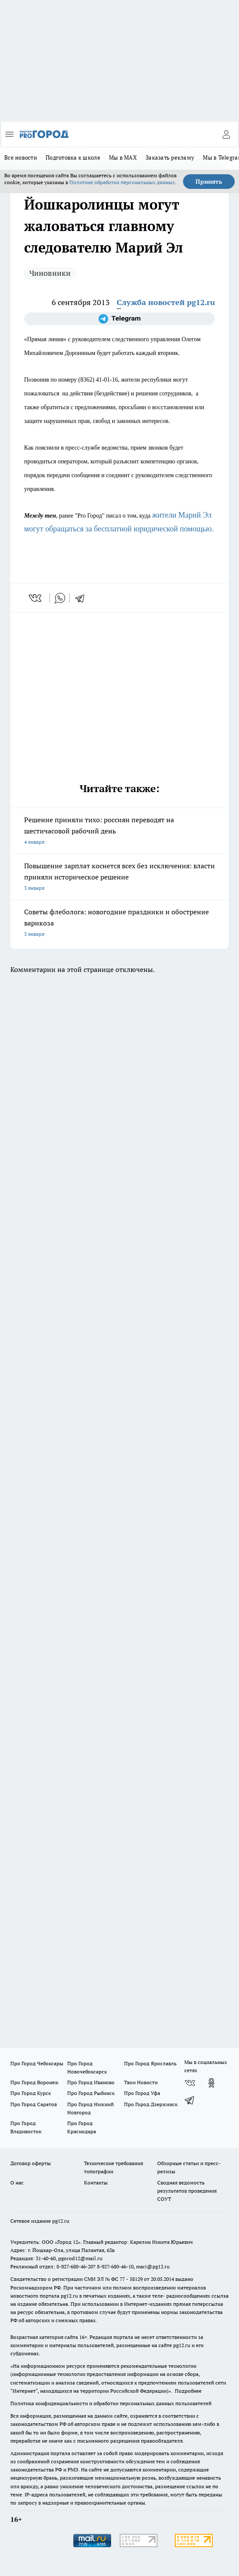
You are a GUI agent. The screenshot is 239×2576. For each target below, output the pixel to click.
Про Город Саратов (33, 2104)
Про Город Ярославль (150, 2063)
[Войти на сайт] (226, 134)
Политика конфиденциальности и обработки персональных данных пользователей (110, 2403)
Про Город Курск (30, 2093)
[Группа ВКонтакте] (190, 2083)
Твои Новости (141, 2082)
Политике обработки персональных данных (122, 182)
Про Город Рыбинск (91, 2093)
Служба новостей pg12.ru (166, 302)
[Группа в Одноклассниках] (211, 2083)
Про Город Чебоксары (36, 2063)
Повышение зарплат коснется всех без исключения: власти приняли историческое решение (119, 877)
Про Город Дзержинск (150, 2104)
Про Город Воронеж (34, 2082)
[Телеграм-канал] (119, 318)
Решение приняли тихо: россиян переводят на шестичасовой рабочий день (119, 831)
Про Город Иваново (91, 2082)
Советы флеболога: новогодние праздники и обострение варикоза (119, 923)
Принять (209, 181)
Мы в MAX (123, 157)
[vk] (35, 598)
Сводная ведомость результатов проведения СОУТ (187, 2190)
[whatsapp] (59, 598)
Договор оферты (30, 2163)
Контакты (96, 2182)
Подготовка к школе (73, 157)
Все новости (20, 157)
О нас (17, 2182)
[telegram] (82, 598)
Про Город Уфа (142, 2093)
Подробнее (188, 2391)
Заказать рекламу (170, 157)
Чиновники (50, 273)
